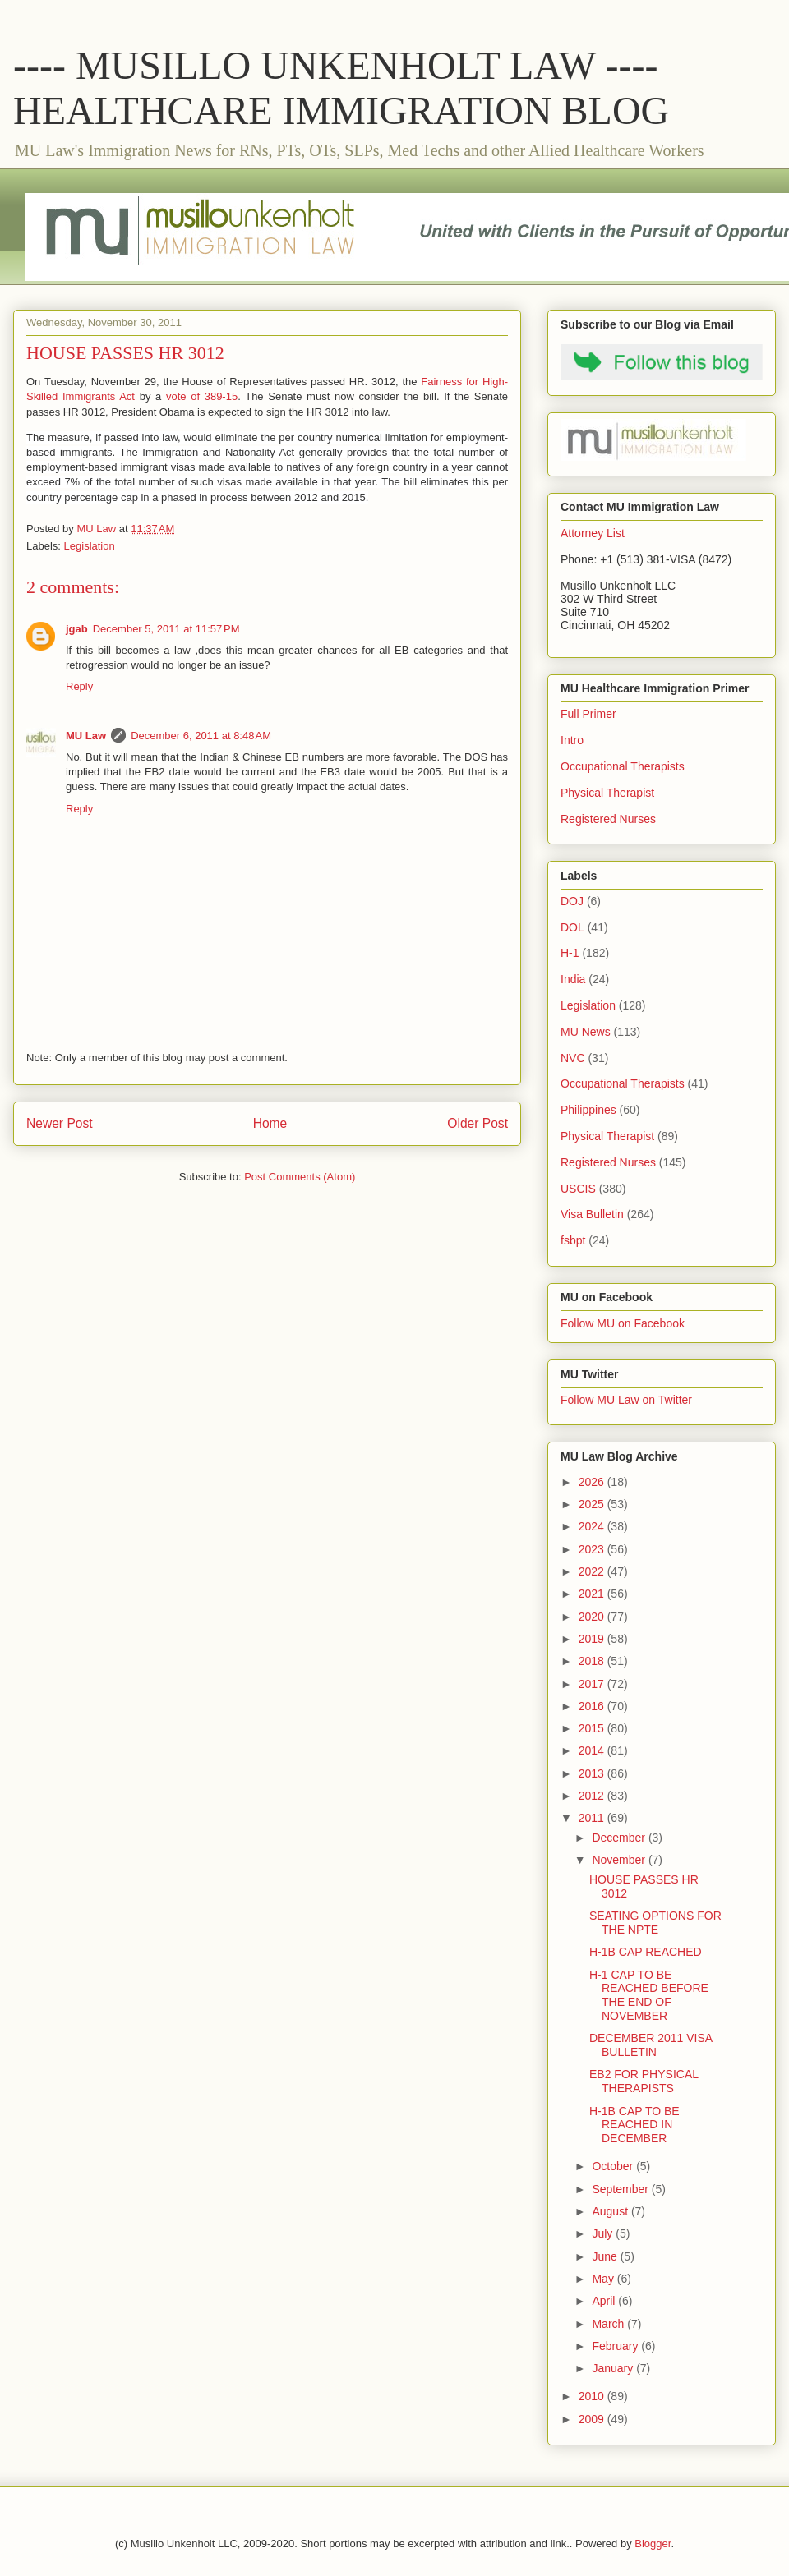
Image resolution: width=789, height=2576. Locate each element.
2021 (593, 1593)
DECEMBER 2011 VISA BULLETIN (650, 2044)
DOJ (572, 901)
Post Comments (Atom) (299, 1177)
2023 (593, 1549)
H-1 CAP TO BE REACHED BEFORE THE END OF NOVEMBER (648, 1995)
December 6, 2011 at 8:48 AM (201, 735)
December (620, 1837)
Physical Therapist (607, 792)
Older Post (477, 1123)
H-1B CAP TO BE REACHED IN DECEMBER (634, 2125)
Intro (572, 740)
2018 (593, 1661)
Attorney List (593, 533)
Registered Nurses (608, 819)
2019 (593, 1638)
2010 (593, 2396)
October (614, 2166)
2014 (593, 1750)
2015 (593, 1728)
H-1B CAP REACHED (645, 1951)
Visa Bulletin (592, 1214)
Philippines (588, 1109)
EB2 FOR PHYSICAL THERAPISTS (644, 2081)
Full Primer (588, 713)
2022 (593, 1571)
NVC (573, 1058)
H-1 (570, 952)
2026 (593, 1481)
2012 (593, 1795)
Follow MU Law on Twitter (626, 1399)
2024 (593, 1526)
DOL (572, 927)
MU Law (86, 735)
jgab (77, 629)
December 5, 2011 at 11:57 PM (166, 629)
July (604, 2233)
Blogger (652, 2543)
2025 (593, 1504)
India (573, 979)
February (616, 2346)
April (605, 2300)
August (611, 2211)
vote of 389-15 (202, 396)
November (620, 1859)
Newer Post (59, 1123)
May (604, 2278)
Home (270, 1123)
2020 (593, 1616)
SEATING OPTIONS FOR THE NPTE (655, 1922)
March (609, 2323)
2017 (593, 1683)
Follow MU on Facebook (623, 1323)
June (606, 2256)
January (614, 2368)
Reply (79, 686)
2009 (593, 2419)
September (621, 2189)
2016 (593, 1706)
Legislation (89, 546)
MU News (586, 1031)
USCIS (578, 1188)
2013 (593, 1773)
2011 (593, 1817)
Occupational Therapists (623, 766)
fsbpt (573, 1240)
